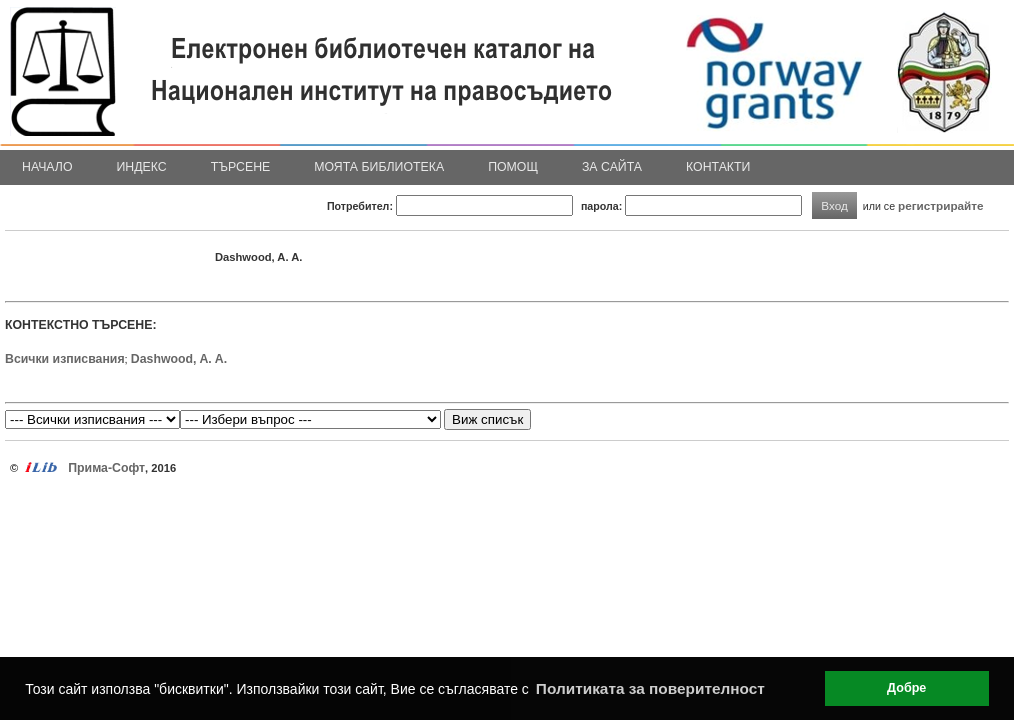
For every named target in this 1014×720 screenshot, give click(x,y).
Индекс (142, 167)
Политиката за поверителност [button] (650, 688)
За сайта (612, 167)
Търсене (241, 167)
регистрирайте (941, 205)
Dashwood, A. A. (179, 359)
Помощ (513, 167)
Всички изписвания (65, 359)
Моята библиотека (379, 167)
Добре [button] (906, 688)
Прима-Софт (106, 468)
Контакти (718, 167)
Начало (47, 167)
